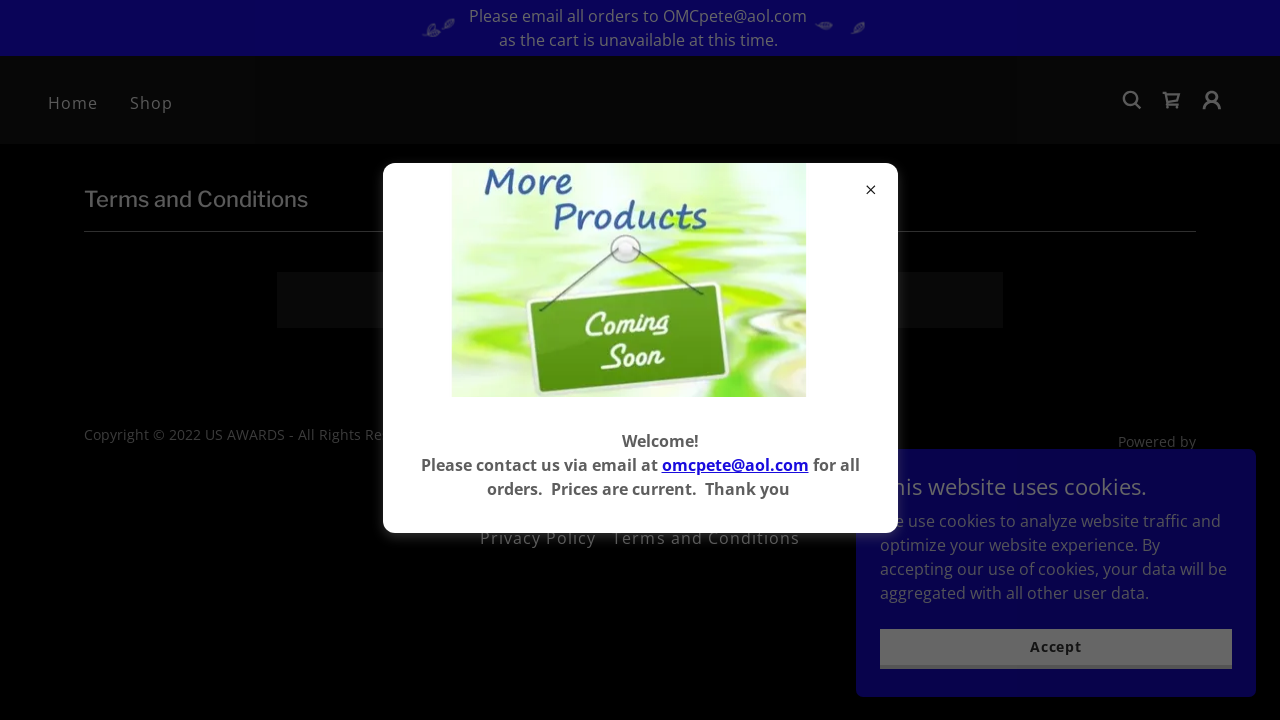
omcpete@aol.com (735, 465)
